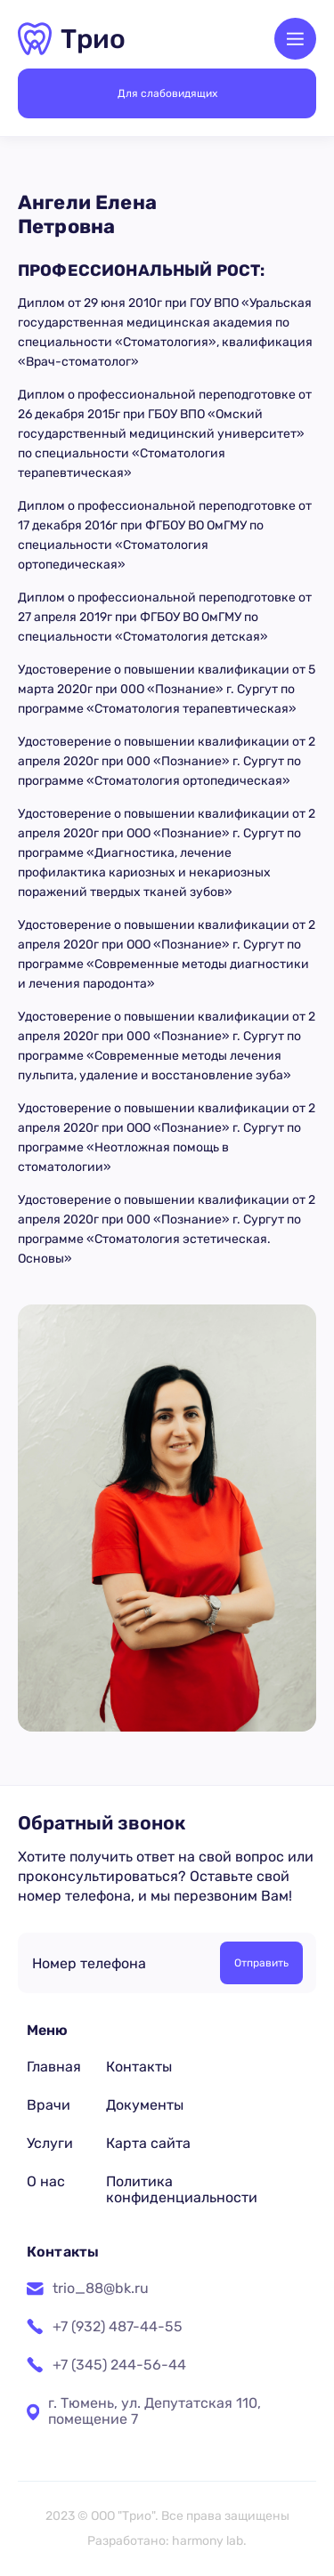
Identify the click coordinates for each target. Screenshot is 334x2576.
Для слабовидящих (167, 93)
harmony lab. (209, 2540)
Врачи (48, 2104)
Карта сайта (148, 2143)
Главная (54, 2066)
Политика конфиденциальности (181, 2189)
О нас (46, 2181)
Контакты (139, 2066)
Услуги (50, 2143)
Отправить (261, 1963)
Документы (144, 2104)
